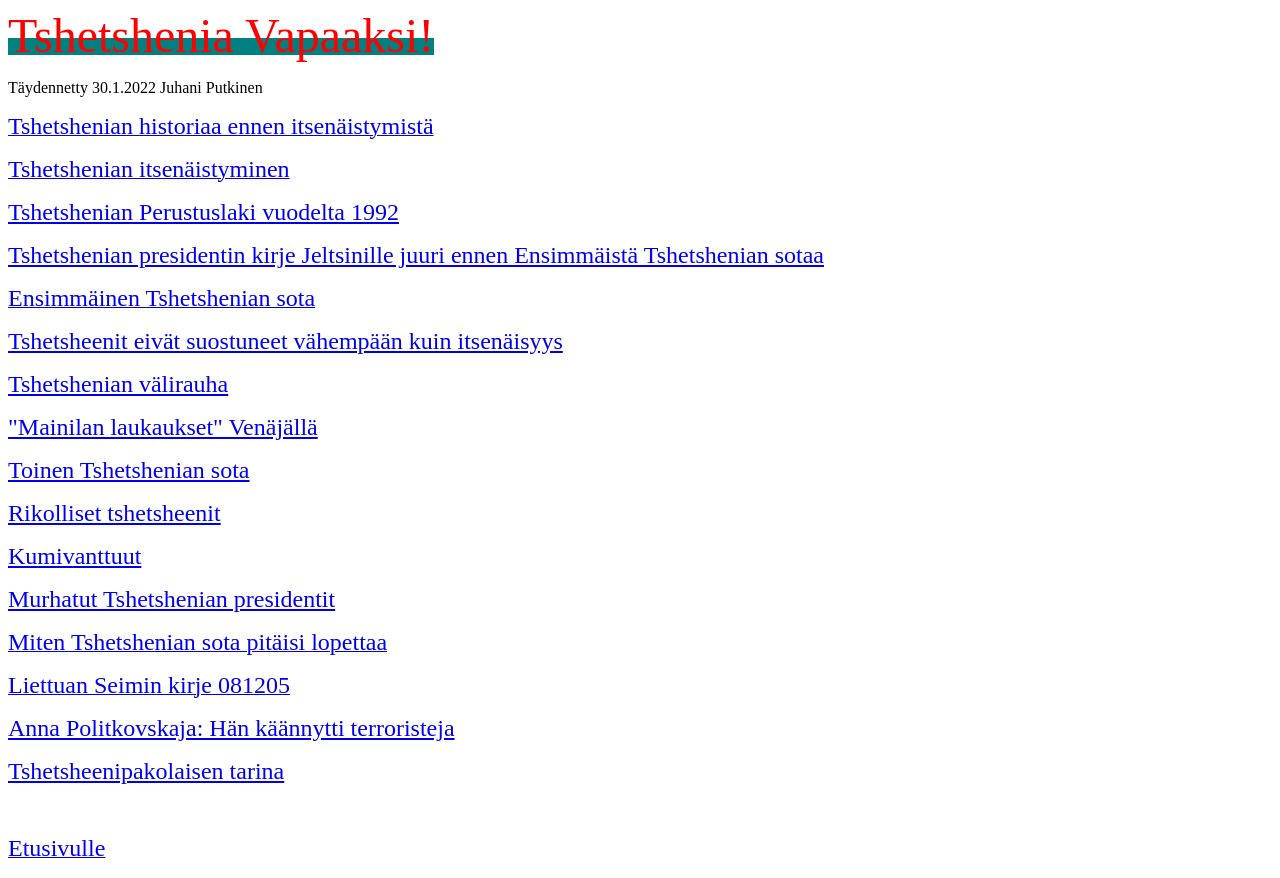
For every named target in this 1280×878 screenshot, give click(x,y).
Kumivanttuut (74, 556)
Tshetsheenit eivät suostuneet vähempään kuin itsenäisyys (285, 341)
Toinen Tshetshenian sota (129, 470)
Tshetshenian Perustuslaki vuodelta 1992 (203, 212)
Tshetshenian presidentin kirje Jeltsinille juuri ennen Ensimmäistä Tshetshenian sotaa (416, 255)
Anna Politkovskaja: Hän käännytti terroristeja (231, 728)
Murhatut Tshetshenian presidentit (171, 599)
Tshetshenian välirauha (118, 384)
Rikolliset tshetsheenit (114, 513)
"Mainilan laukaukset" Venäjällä (163, 427)
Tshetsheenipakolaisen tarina (146, 771)
